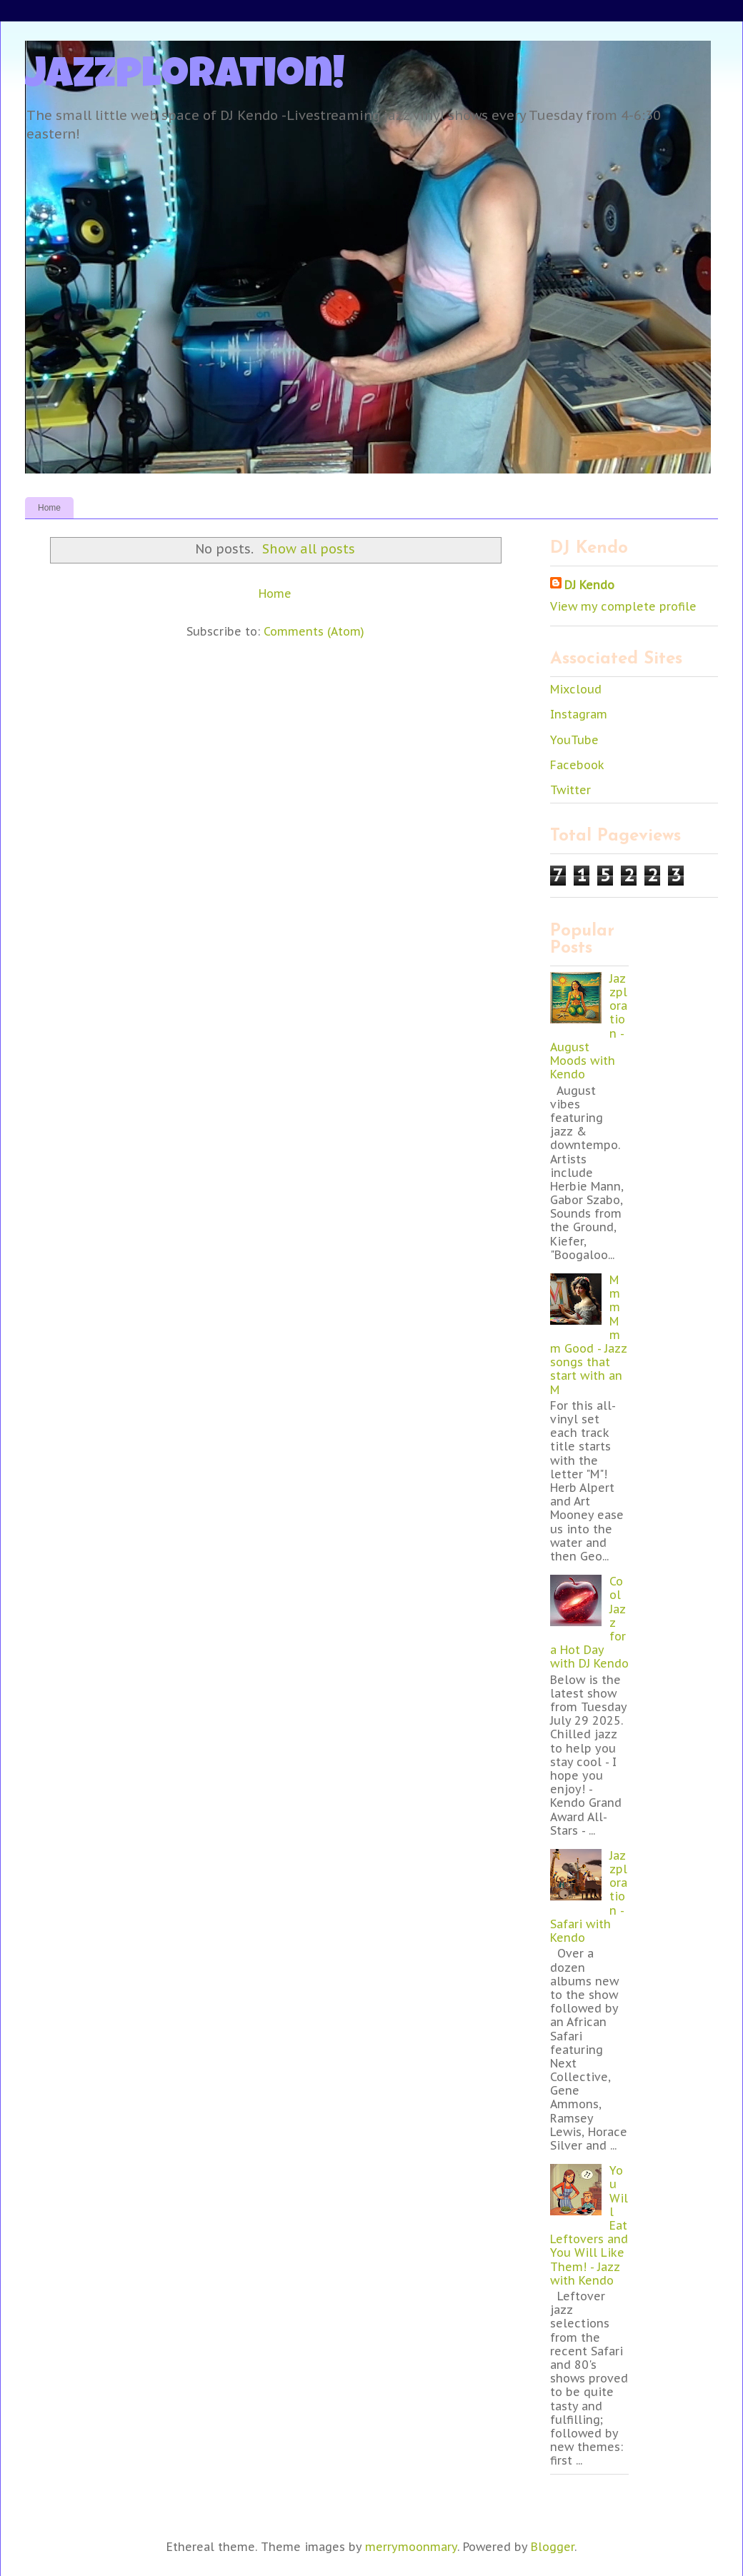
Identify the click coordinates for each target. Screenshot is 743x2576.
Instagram (578, 714)
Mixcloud (576, 689)
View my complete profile (623, 606)
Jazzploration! (185, 77)
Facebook (577, 765)
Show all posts (308, 549)
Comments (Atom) (314, 631)
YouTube (574, 740)
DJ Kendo (589, 585)
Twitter (570, 790)
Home (49, 508)
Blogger (552, 2547)
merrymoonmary (411, 2547)
